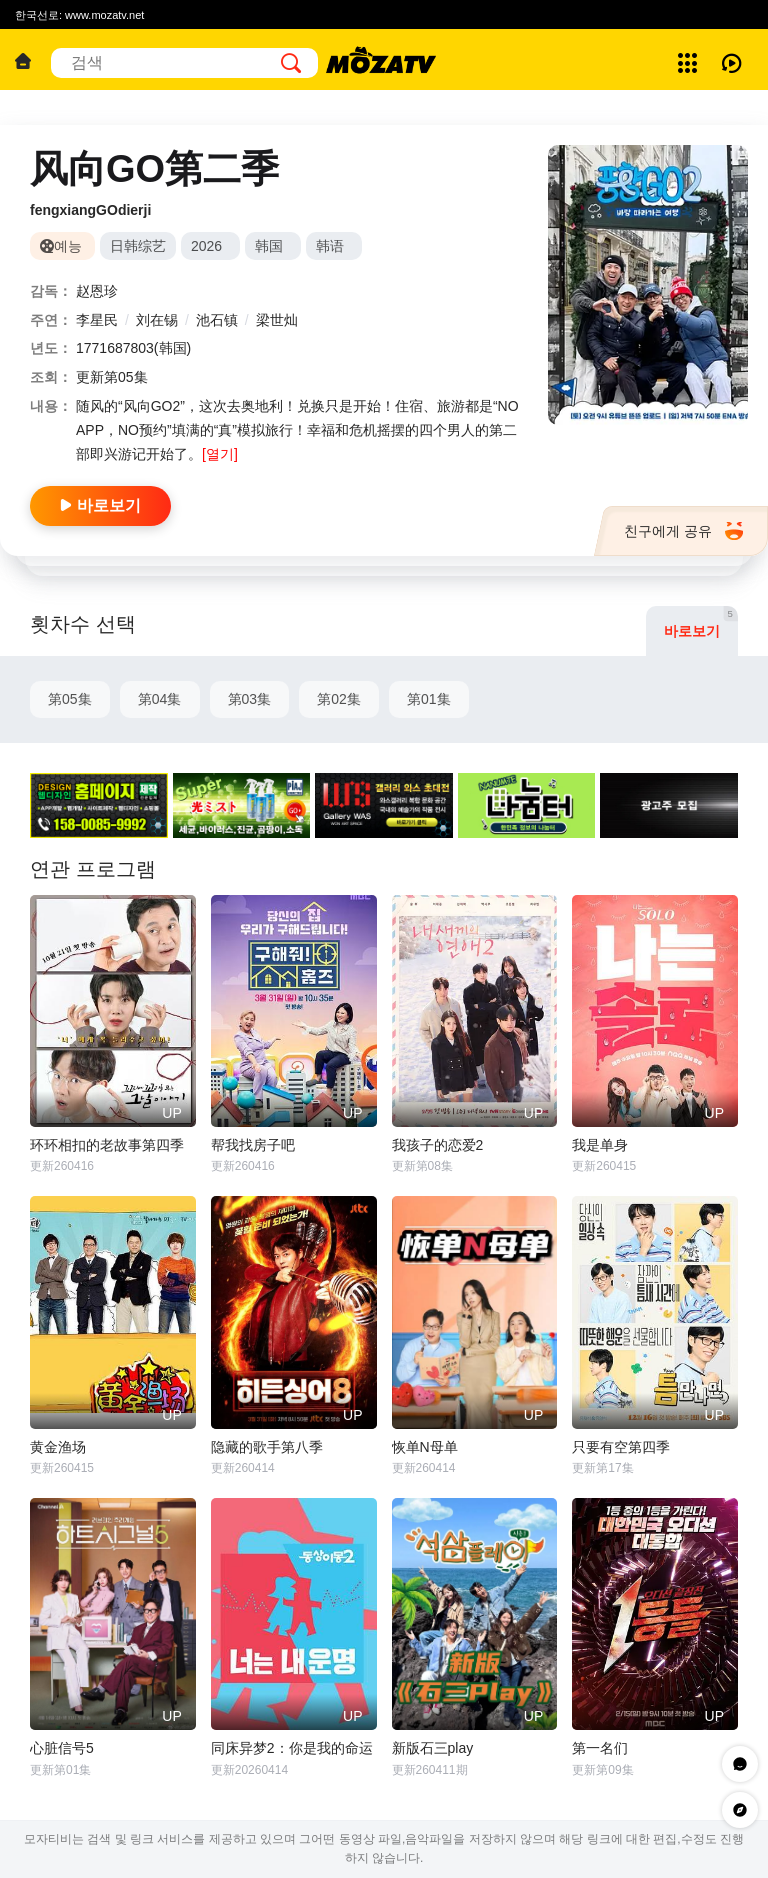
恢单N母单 (425, 1447)
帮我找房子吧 (253, 1145)
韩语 (330, 246)
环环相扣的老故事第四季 (107, 1145)
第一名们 (600, 1748)
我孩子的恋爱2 (438, 1145)
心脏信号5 (62, 1748)
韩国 (269, 246)
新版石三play (433, 1748)
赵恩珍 (97, 291)
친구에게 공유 (683, 531)
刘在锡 (157, 320)
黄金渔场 (58, 1447)
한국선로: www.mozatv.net (79, 15)
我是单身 (600, 1145)
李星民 (97, 320)
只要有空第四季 (621, 1447)
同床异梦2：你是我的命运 (292, 1748)
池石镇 (217, 320)
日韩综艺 (138, 246)
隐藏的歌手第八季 (267, 1447)
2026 (206, 246)
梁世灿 (277, 320)
